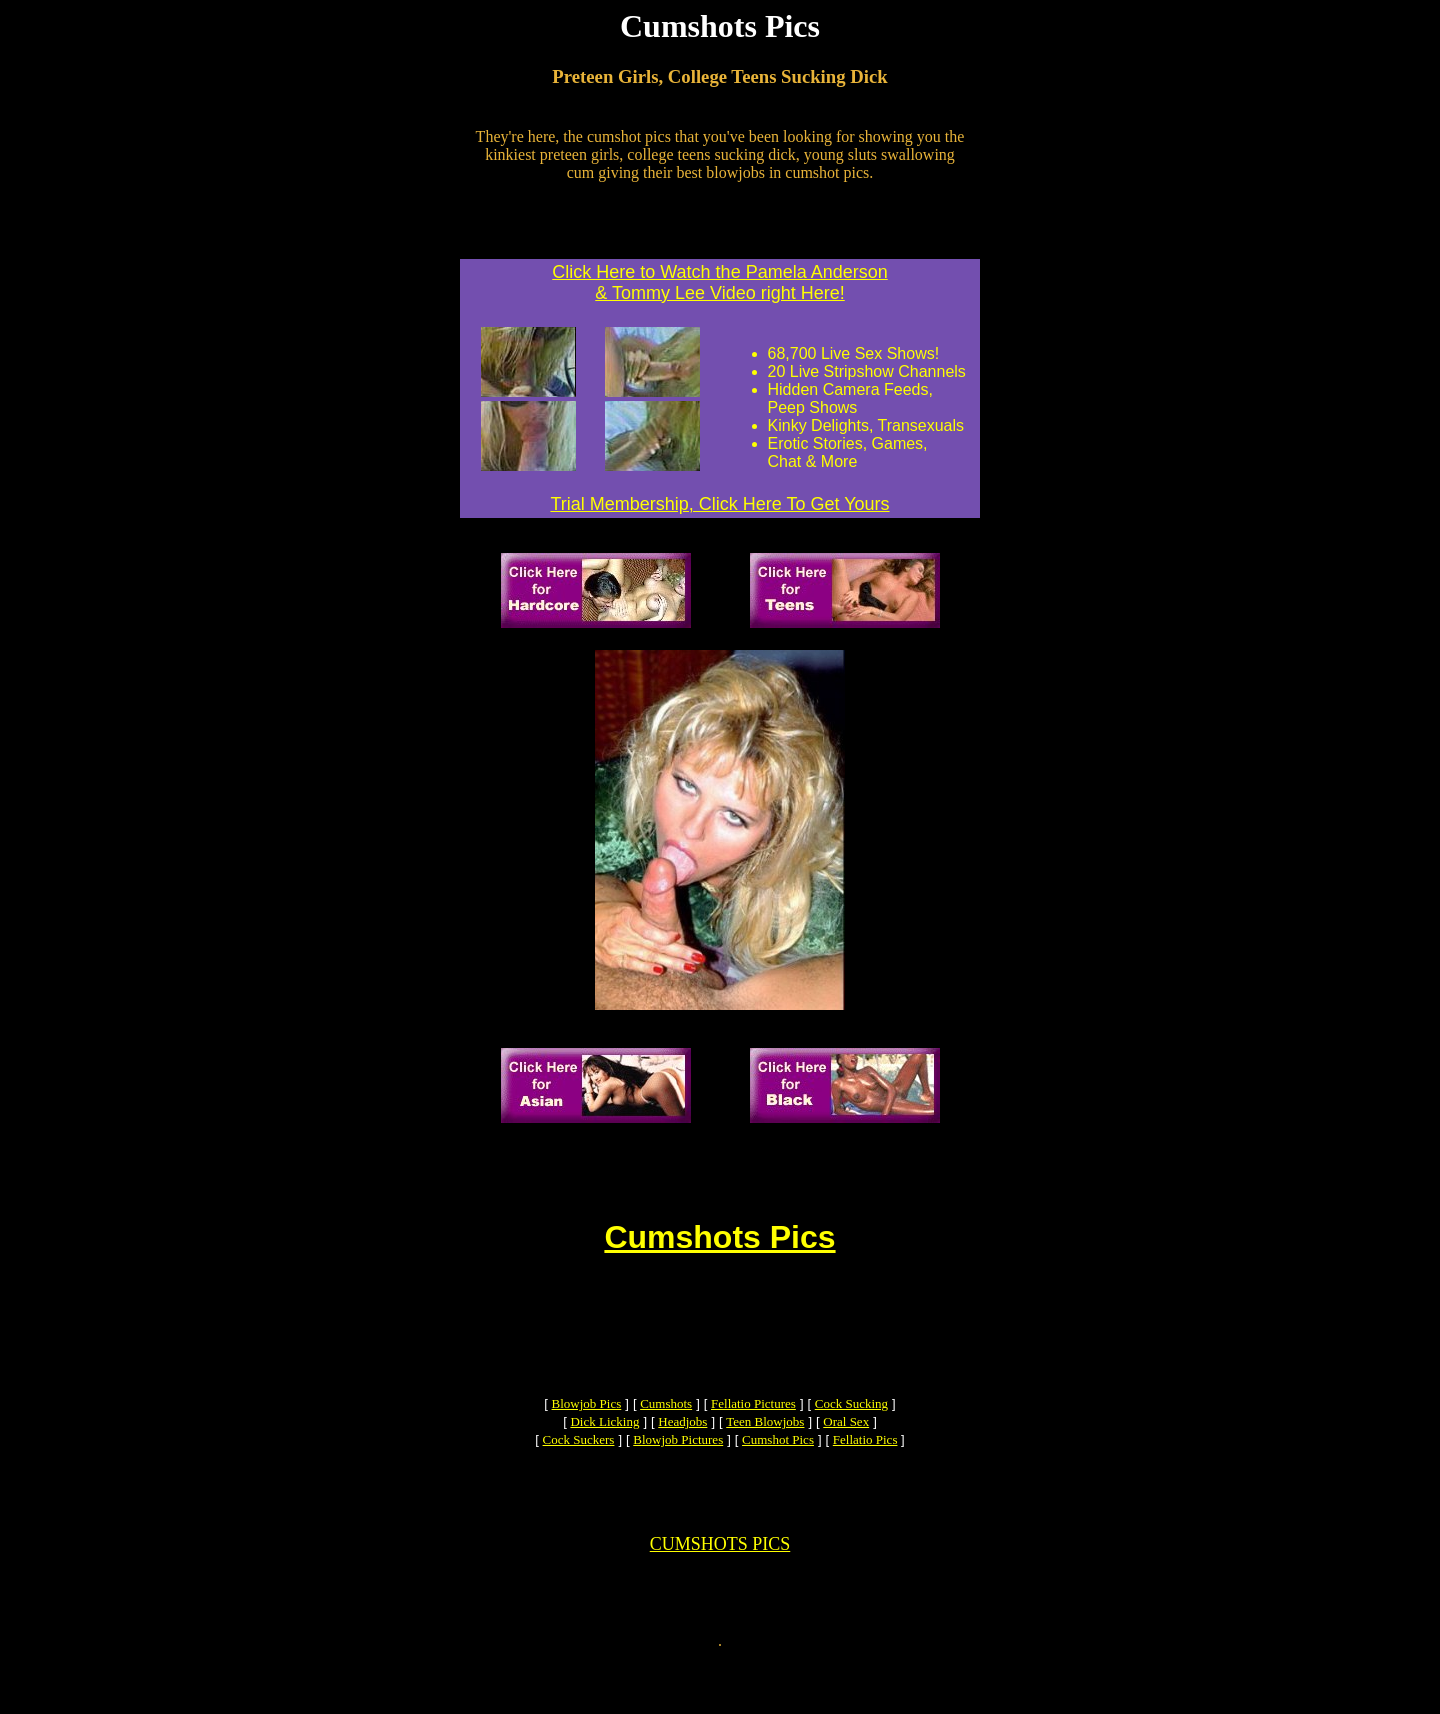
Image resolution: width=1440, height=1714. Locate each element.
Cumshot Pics (778, 1469)
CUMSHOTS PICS (720, 1586)
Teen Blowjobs (765, 1451)
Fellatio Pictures (753, 1433)
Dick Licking (604, 1451)
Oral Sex (846, 1451)
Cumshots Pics (719, 1246)
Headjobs (682, 1451)
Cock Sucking (851, 1433)
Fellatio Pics (865, 1469)
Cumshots (666, 1433)
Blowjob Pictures (678, 1469)
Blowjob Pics (587, 1433)
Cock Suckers (579, 1469)
